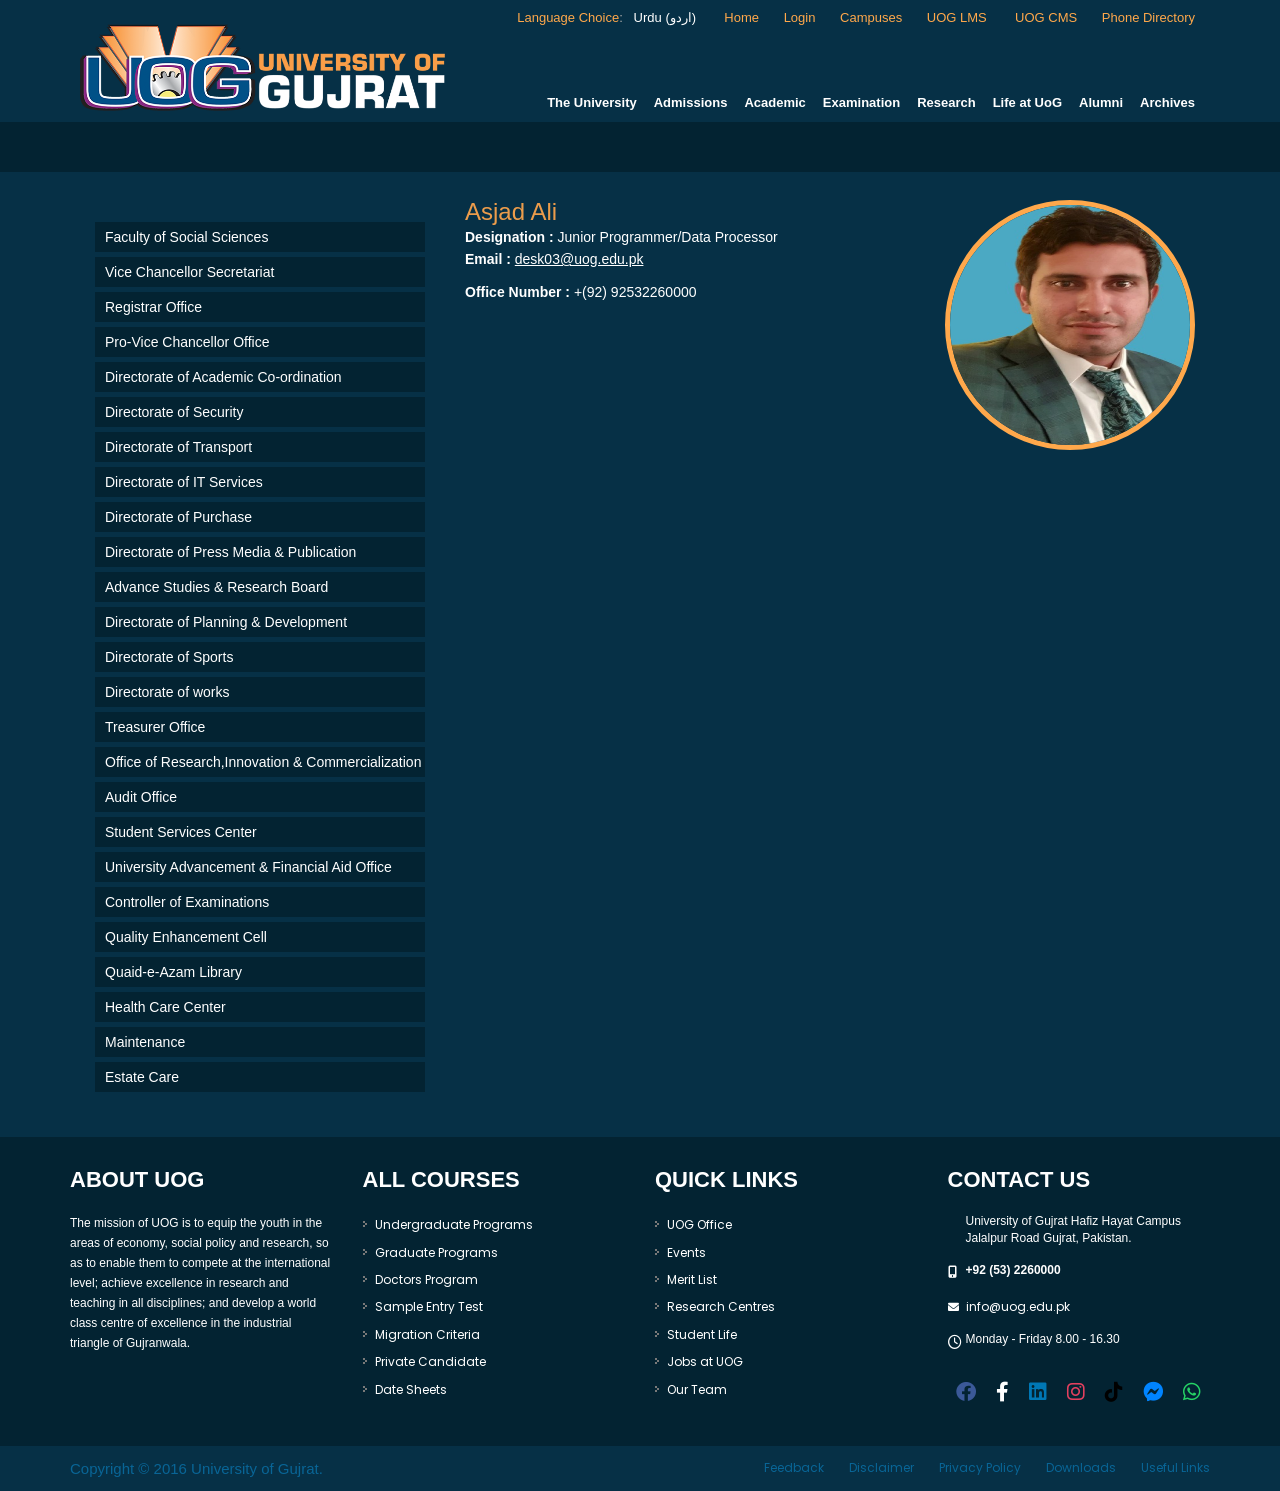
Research (946, 102)
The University (592, 102)
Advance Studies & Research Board (216, 587)
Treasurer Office (155, 727)
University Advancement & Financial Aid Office (248, 867)
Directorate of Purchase (178, 517)
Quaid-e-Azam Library (173, 972)
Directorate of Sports (169, 657)
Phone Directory (1148, 17)
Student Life (702, 1334)
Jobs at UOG (705, 1361)
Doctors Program (426, 1279)
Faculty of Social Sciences (186, 237)
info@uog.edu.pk (1018, 1306)
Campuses (871, 17)
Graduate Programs (436, 1252)
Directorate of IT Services (184, 482)
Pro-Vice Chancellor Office (187, 342)
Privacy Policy (980, 1467)
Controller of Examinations (187, 902)
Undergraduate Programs (454, 1224)
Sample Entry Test (429, 1306)
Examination (861, 102)
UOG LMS (959, 17)
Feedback (794, 1467)
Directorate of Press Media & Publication (230, 552)
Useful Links (1175, 1467)
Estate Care (142, 1077)
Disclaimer (881, 1467)
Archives (1167, 102)
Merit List (692, 1279)
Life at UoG (1027, 102)
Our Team (697, 1389)
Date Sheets (411, 1389)
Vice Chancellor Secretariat (189, 272)
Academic (774, 102)
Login (800, 17)
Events (686, 1252)
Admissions (691, 102)
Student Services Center (181, 832)
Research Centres (721, 1306)
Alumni (1101, 102)
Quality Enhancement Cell (186, 937)
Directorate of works (167, 692)
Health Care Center (165, 1007)
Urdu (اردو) (663, 17)
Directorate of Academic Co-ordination (223, 377)
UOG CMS (1046, 17)
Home (741, 17)
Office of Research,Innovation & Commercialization (263, 762)
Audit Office (141, 797)
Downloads (1081, 1467)
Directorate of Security (174, 412)
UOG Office (699, 1224)
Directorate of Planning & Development (226, 622)
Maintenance (145, 1042)
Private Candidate (430, 1361)
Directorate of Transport (178, 447)
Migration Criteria (427, 1334)
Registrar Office (153, 307)
